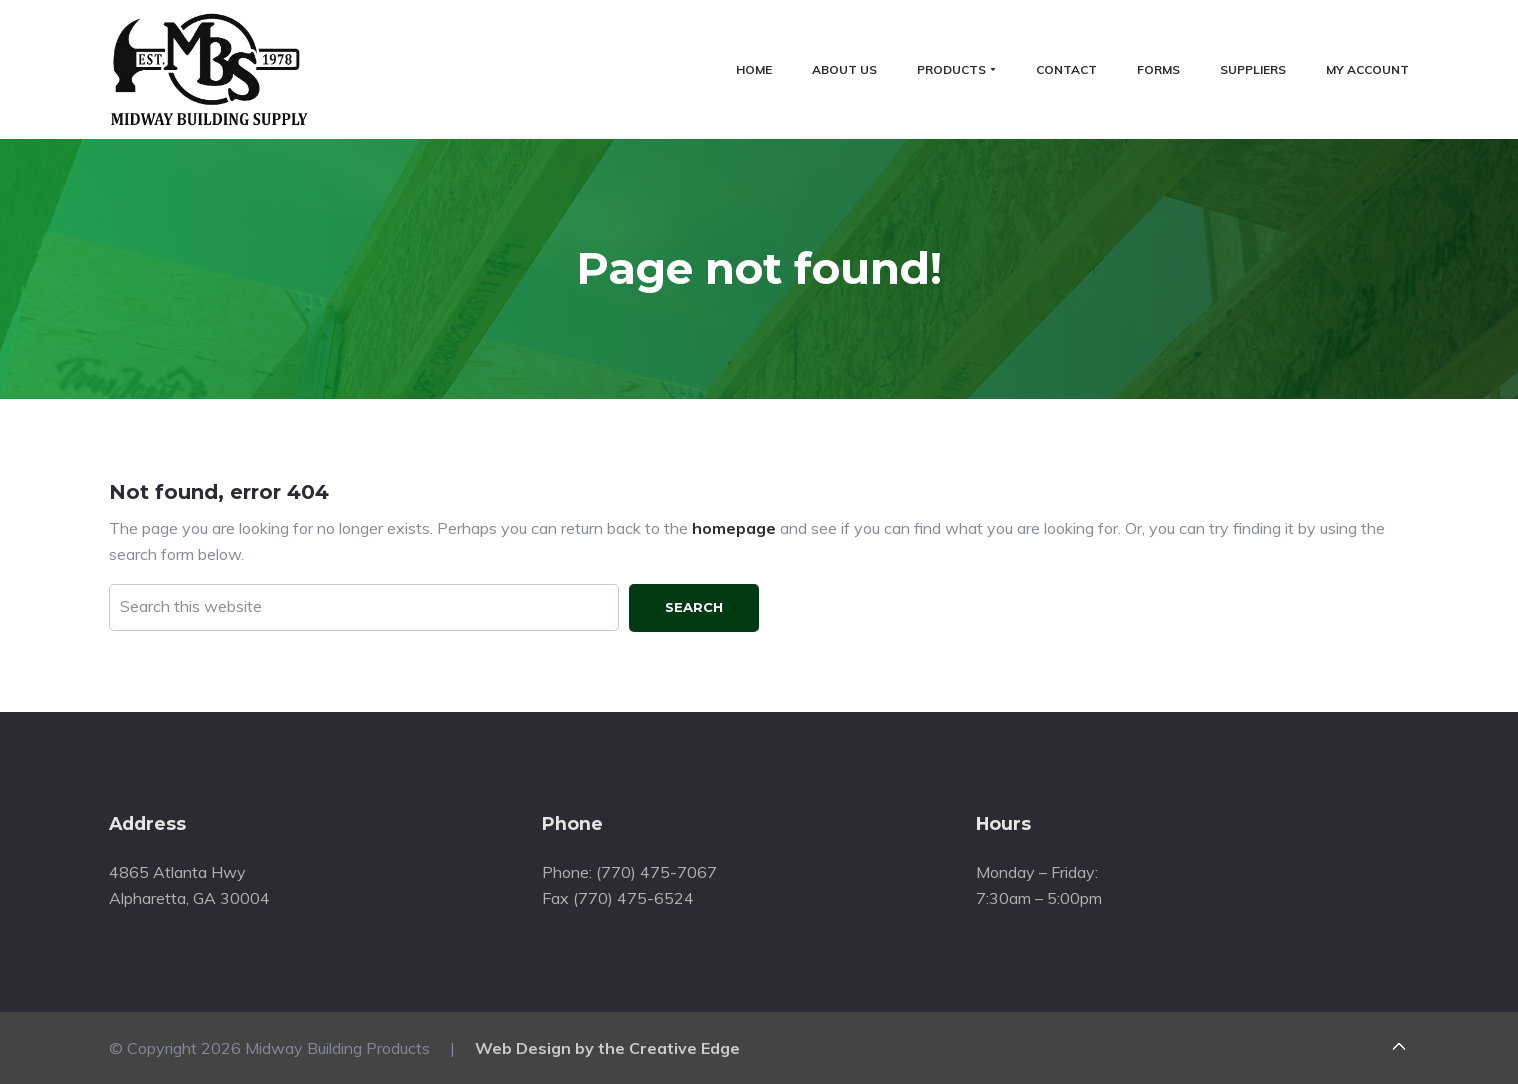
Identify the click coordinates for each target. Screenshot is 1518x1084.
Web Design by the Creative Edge (607, 1048)
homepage (734, 528)
